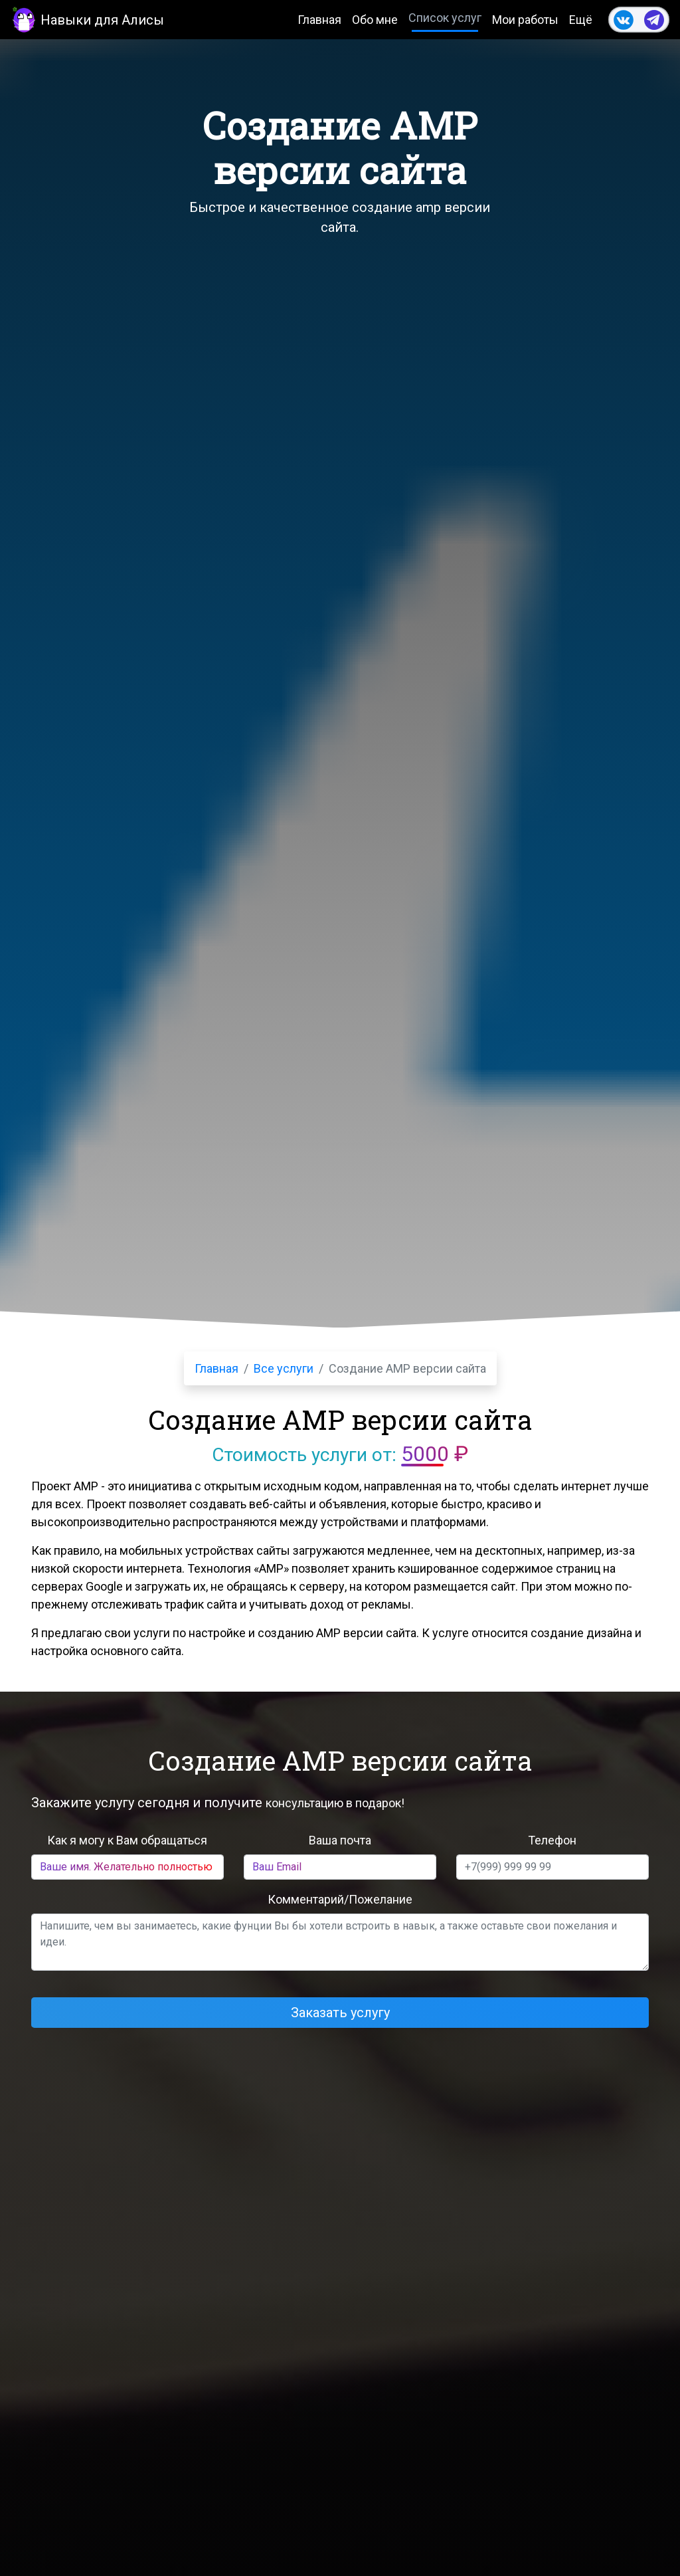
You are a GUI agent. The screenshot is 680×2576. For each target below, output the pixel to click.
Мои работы (525, 20)
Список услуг (444, 18)
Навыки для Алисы (87, 19)
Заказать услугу (340, 2013)
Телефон (552, 1840)
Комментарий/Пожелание (340, 1899)
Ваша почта (340, 1840)
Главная (319, 20)
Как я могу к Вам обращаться (127, 1840)
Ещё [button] (580, 20)
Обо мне (375, 20)
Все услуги (283, 1368)
